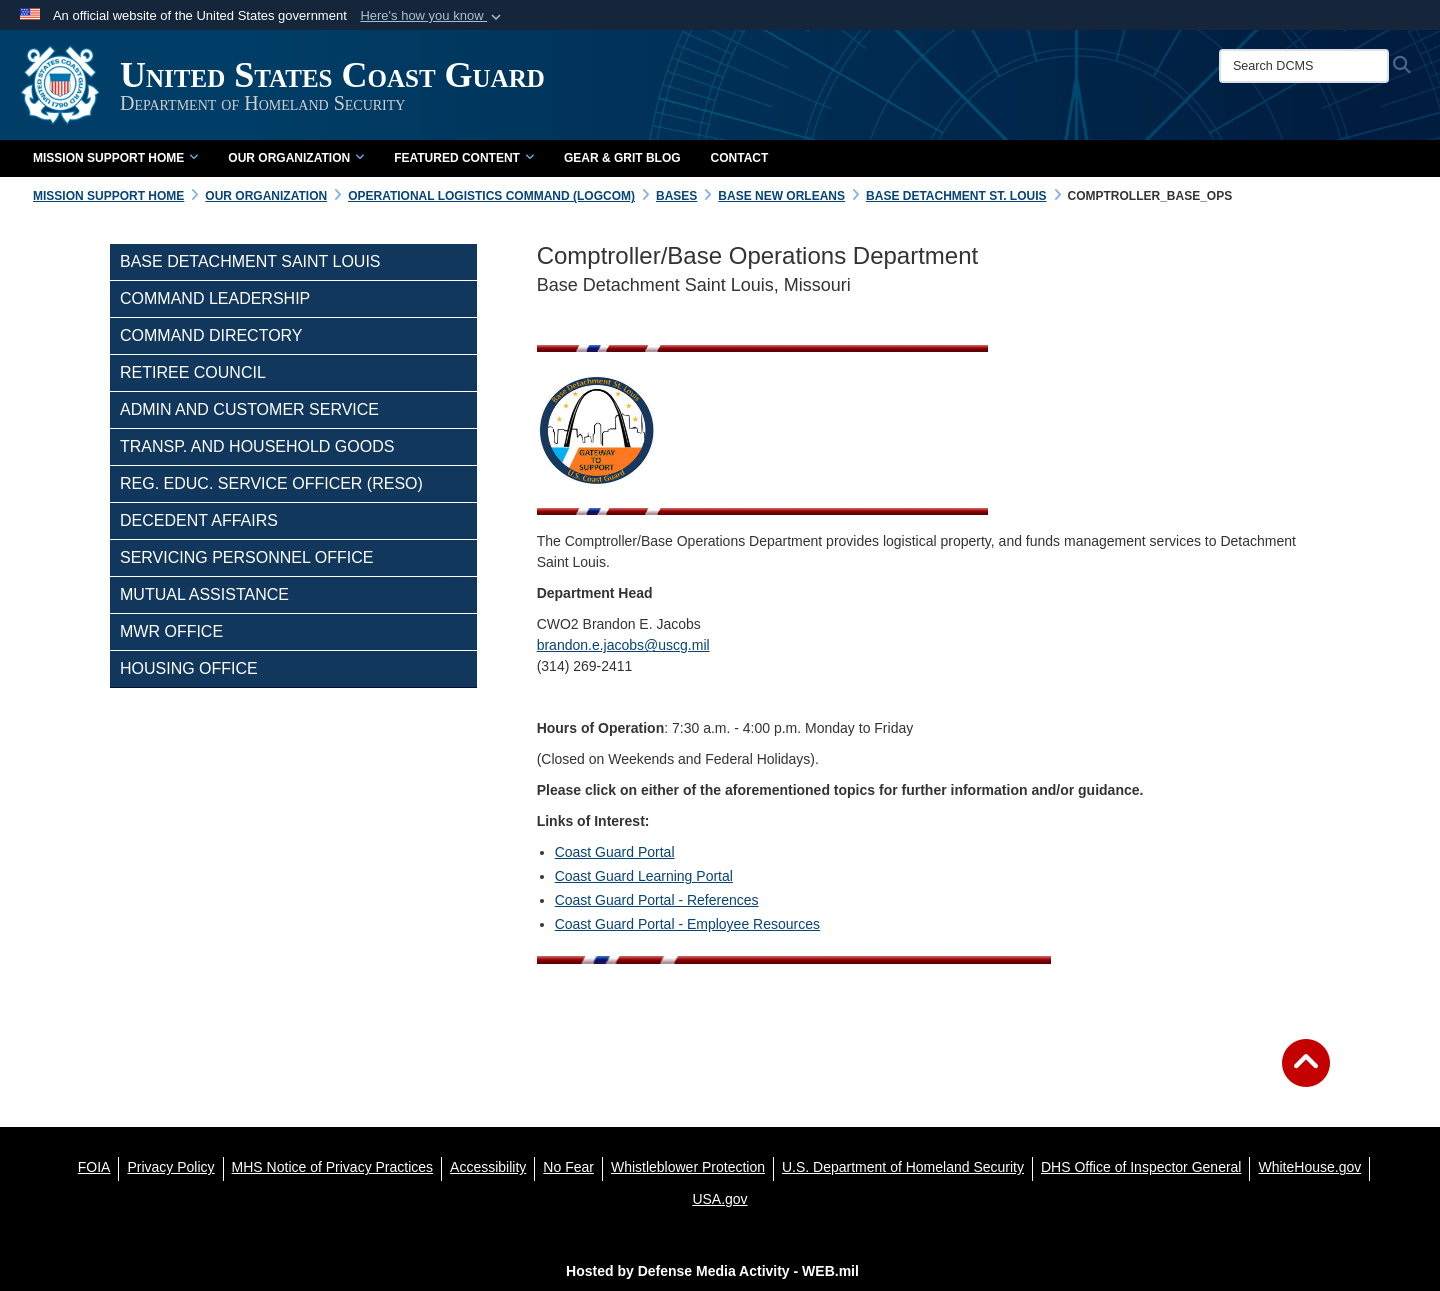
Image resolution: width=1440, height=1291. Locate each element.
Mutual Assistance (204, 594)
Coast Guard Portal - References (657, 900)
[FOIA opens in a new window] (94, 1167)
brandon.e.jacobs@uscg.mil (623, 645)
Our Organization (296, 158)
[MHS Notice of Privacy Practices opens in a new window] (333, 1167)
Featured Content (464, 158)
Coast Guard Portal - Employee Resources (687, 924)
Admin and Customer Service (249, 409)
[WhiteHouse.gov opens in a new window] (1309, 1167)
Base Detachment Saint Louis (250, 261)
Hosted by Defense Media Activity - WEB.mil (712, 1271)
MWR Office (171, 631)
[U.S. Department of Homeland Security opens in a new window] (903, 1167)
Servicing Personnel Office (246, 557)
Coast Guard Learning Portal (644, 876)
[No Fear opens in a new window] (568, 1167)
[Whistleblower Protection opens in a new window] (688, 1167)
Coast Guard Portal (615, 852)
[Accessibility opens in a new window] (488, 1167)
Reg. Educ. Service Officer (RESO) (271, 483)
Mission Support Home (115, 158)
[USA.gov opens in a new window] (719, 1199)
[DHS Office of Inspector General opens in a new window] (1141, 1167)
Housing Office (189, 668)
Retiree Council (193, 372)
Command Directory (211, 335)
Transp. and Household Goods (257, 446)
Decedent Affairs (199, 520)
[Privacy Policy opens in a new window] (170, 1167)
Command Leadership (215, 298)
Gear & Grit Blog (622, 158)
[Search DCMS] (1304, 66)
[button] (432, 16)
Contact (740, 158)
